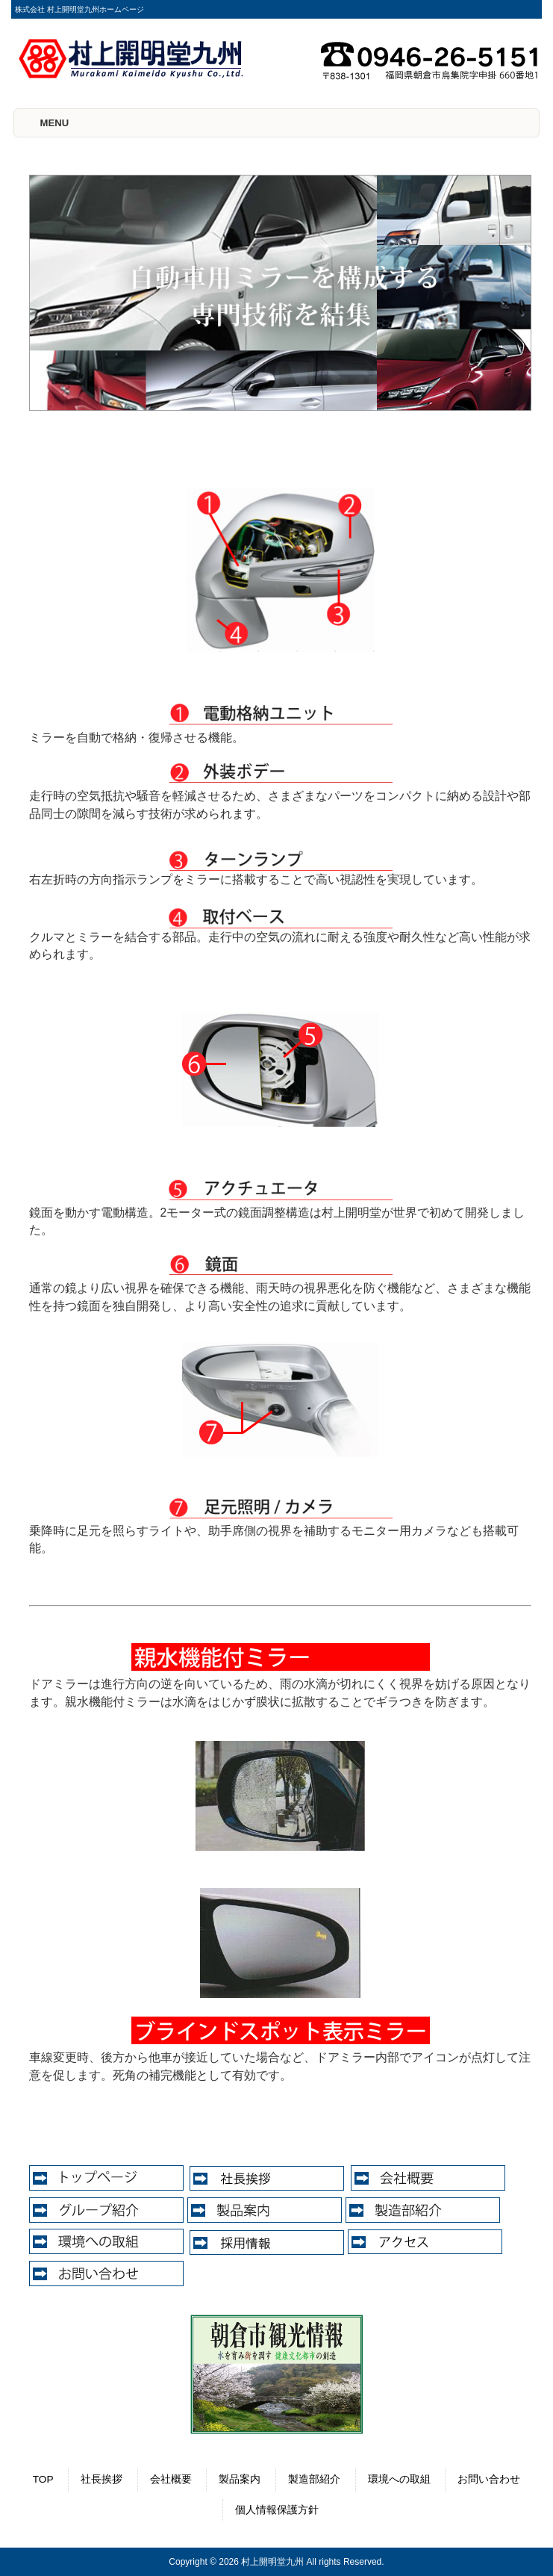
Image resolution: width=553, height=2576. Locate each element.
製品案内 (239, 2479)
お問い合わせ (488, 2479)
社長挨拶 (101, 2479)
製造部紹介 (314, 2479)
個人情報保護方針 (277, 2510)
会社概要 (171, 2479)
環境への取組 (399, 2479)
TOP (43, 2479)
